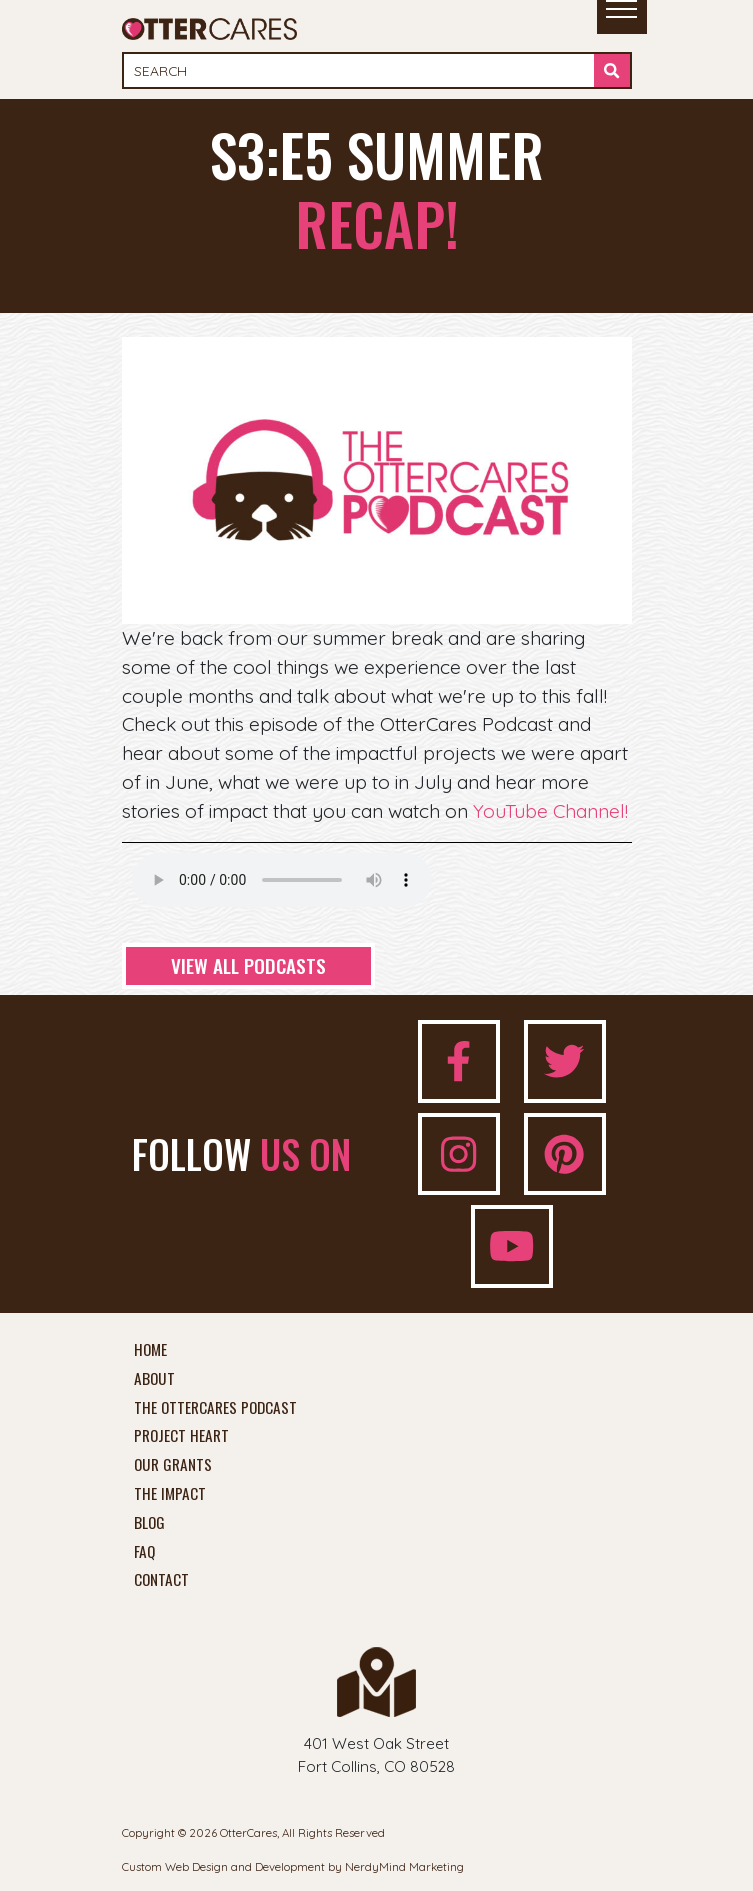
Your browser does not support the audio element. (282, 880)
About (154, 1379)
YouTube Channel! (550, 811)
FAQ (144, 1552)
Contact (161, 1580)
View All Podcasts (248, 965)
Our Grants (173, 1465)
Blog (149, 1523)
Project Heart (181, 1436)
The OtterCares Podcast (215, 1408)
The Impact (170, 1494)
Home (150, 1350)
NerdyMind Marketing (404, 1866)
